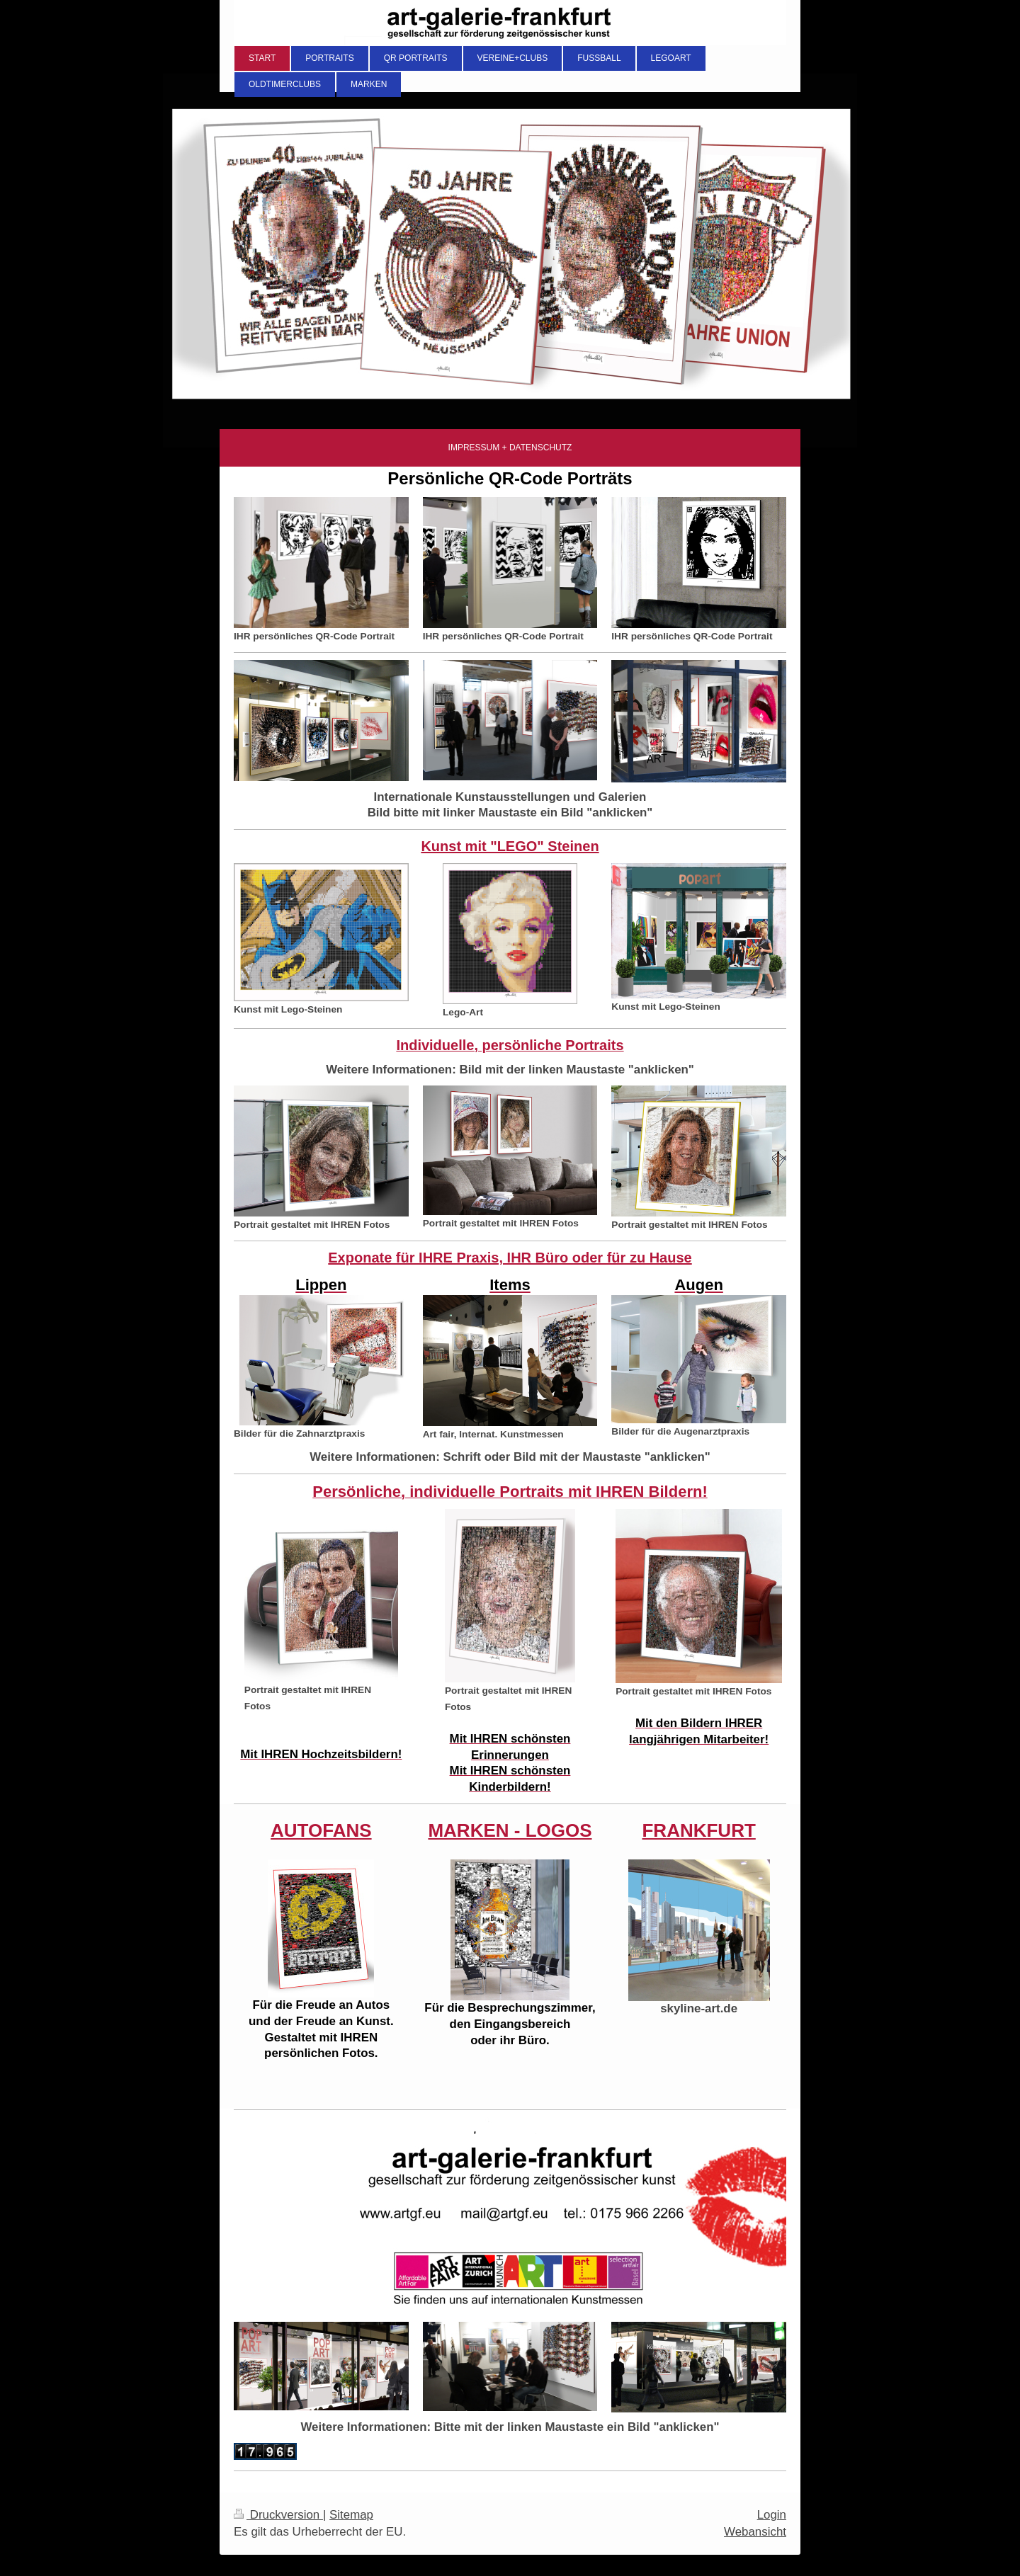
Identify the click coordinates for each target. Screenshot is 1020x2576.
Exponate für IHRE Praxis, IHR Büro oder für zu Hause (509, 1257)
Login (771, 2514)
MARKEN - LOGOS (509, 1830)
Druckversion (278, 2514)
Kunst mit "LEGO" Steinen (510, 846)
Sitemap (351, 2514)
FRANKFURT (698, 1830)
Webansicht (755, 2531)
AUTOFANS (321, 1830)
